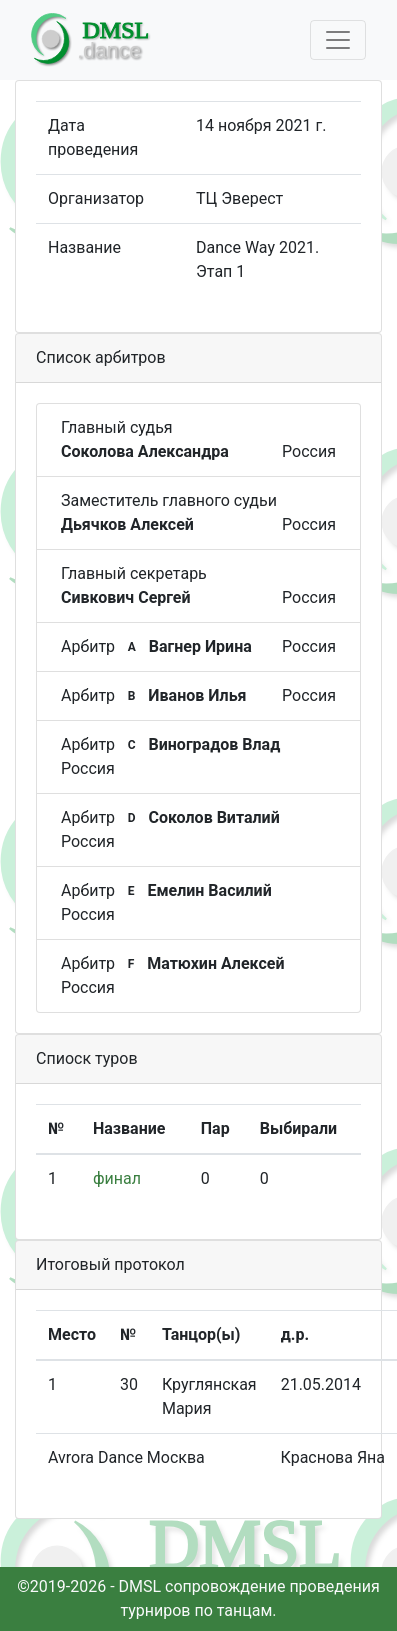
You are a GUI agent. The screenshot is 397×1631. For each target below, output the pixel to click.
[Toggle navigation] (338, 40)
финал (117, 1178)
